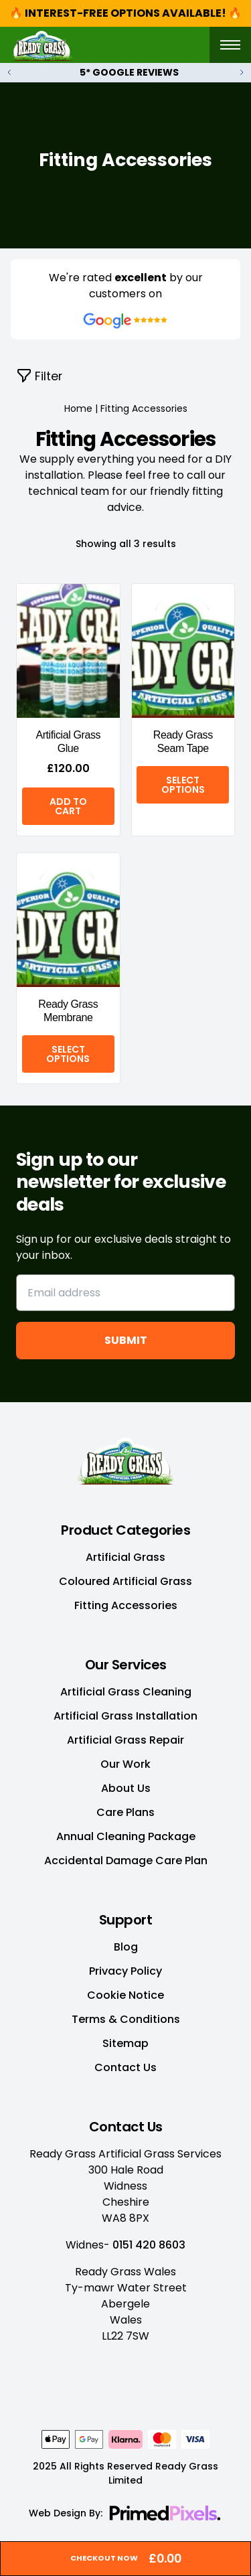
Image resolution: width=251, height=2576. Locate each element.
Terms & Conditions (126, 2019)
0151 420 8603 (148, 2245)
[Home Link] (125, 1459)
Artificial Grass (125, 1557)
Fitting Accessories (125, 1605)
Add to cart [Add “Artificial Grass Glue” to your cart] (68, 806)
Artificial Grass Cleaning (125, 1691)
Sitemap (125, 2043)
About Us (126, 1788)
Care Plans (125, 1812)
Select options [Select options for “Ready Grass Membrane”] (68, 1054)
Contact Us (125, 2067)
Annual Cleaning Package (125, 1836)
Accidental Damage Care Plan (125, 1860)
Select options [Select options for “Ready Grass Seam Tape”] (183, 784)
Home (78, 408)
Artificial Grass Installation (125, 1716)
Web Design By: (65, 2513)
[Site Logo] (42, 45)
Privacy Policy (125, 1971)
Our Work (125, 1764)
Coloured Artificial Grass (125, 1581)
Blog (126, 1947)
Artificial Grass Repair (125, 1740)
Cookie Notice (125, 1995)
